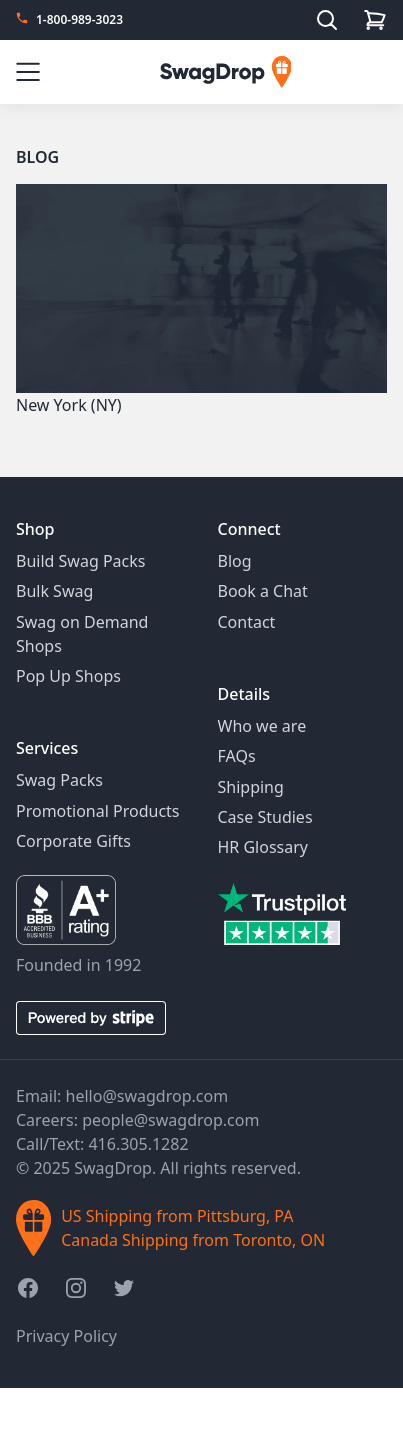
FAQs (237, 756)
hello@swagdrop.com (147, 1096)
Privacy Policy (66, 1336)
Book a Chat (263, 591)
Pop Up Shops (68, 676)
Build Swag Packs (80, 561)
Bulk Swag (54, 591)
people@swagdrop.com (170, 1120)
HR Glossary (263, 847)
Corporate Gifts (73, 841)
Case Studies (265, 817)
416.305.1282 (138, 1144)
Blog (37, 157)
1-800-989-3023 (79, 20)
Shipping (251, 787)
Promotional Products (98, 811)
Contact (247, 622)
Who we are (262, 726)
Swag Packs (59, 780)
